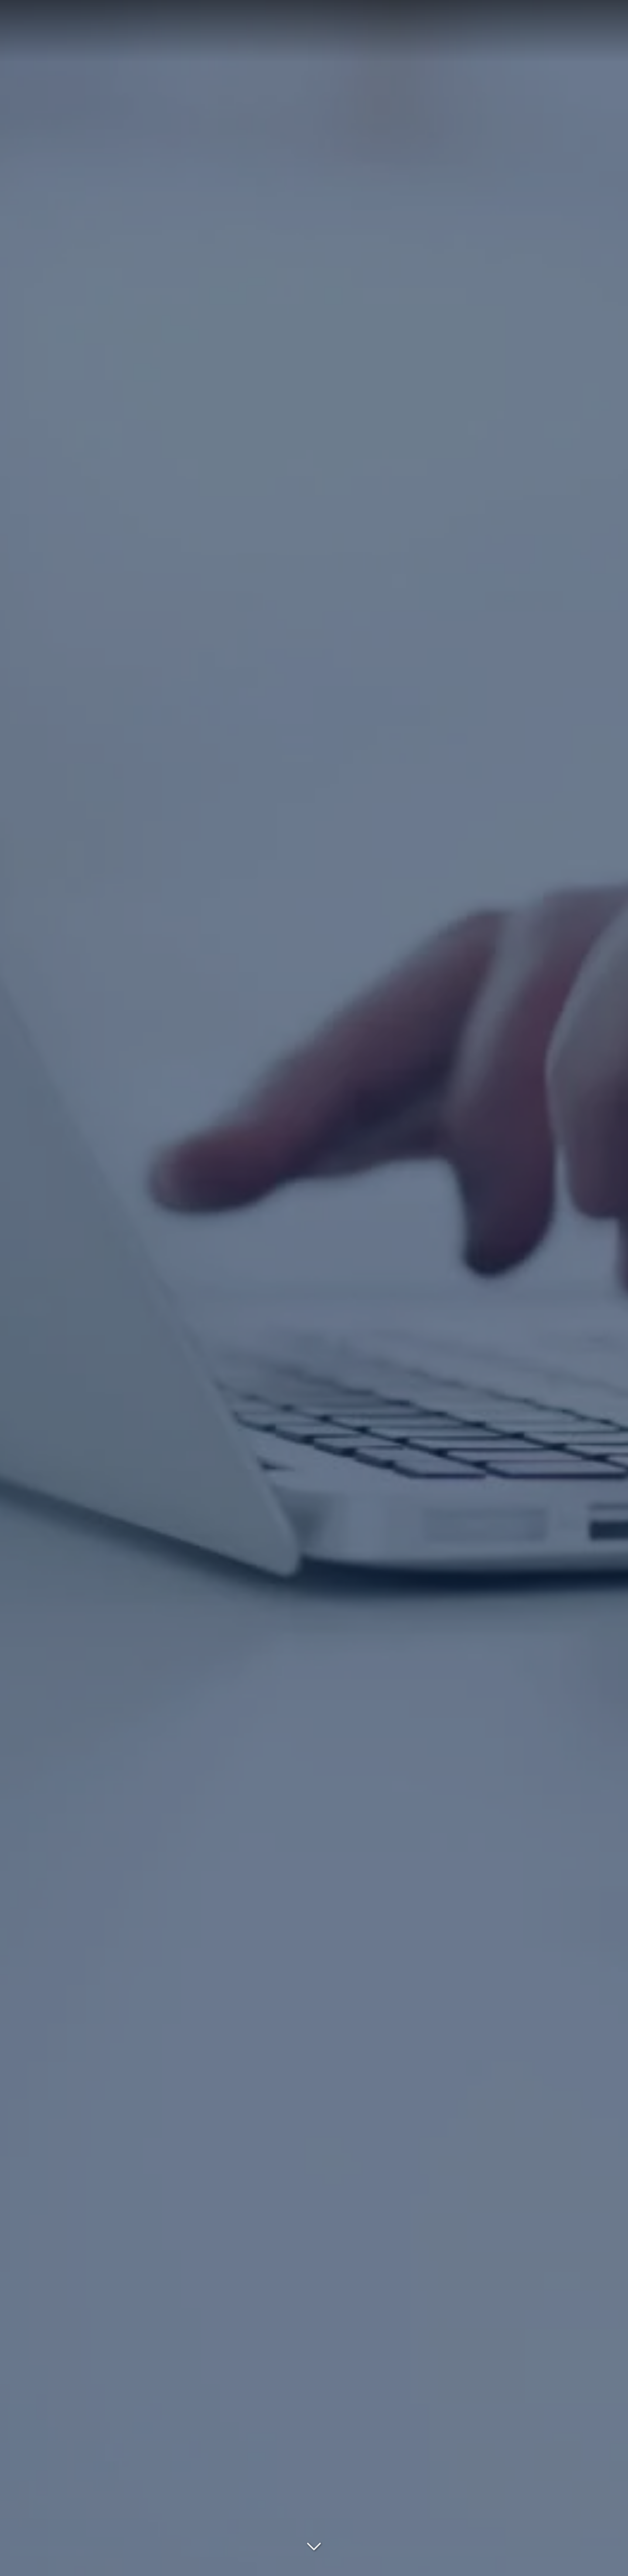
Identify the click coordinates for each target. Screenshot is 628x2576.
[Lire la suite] (314, 2542)
